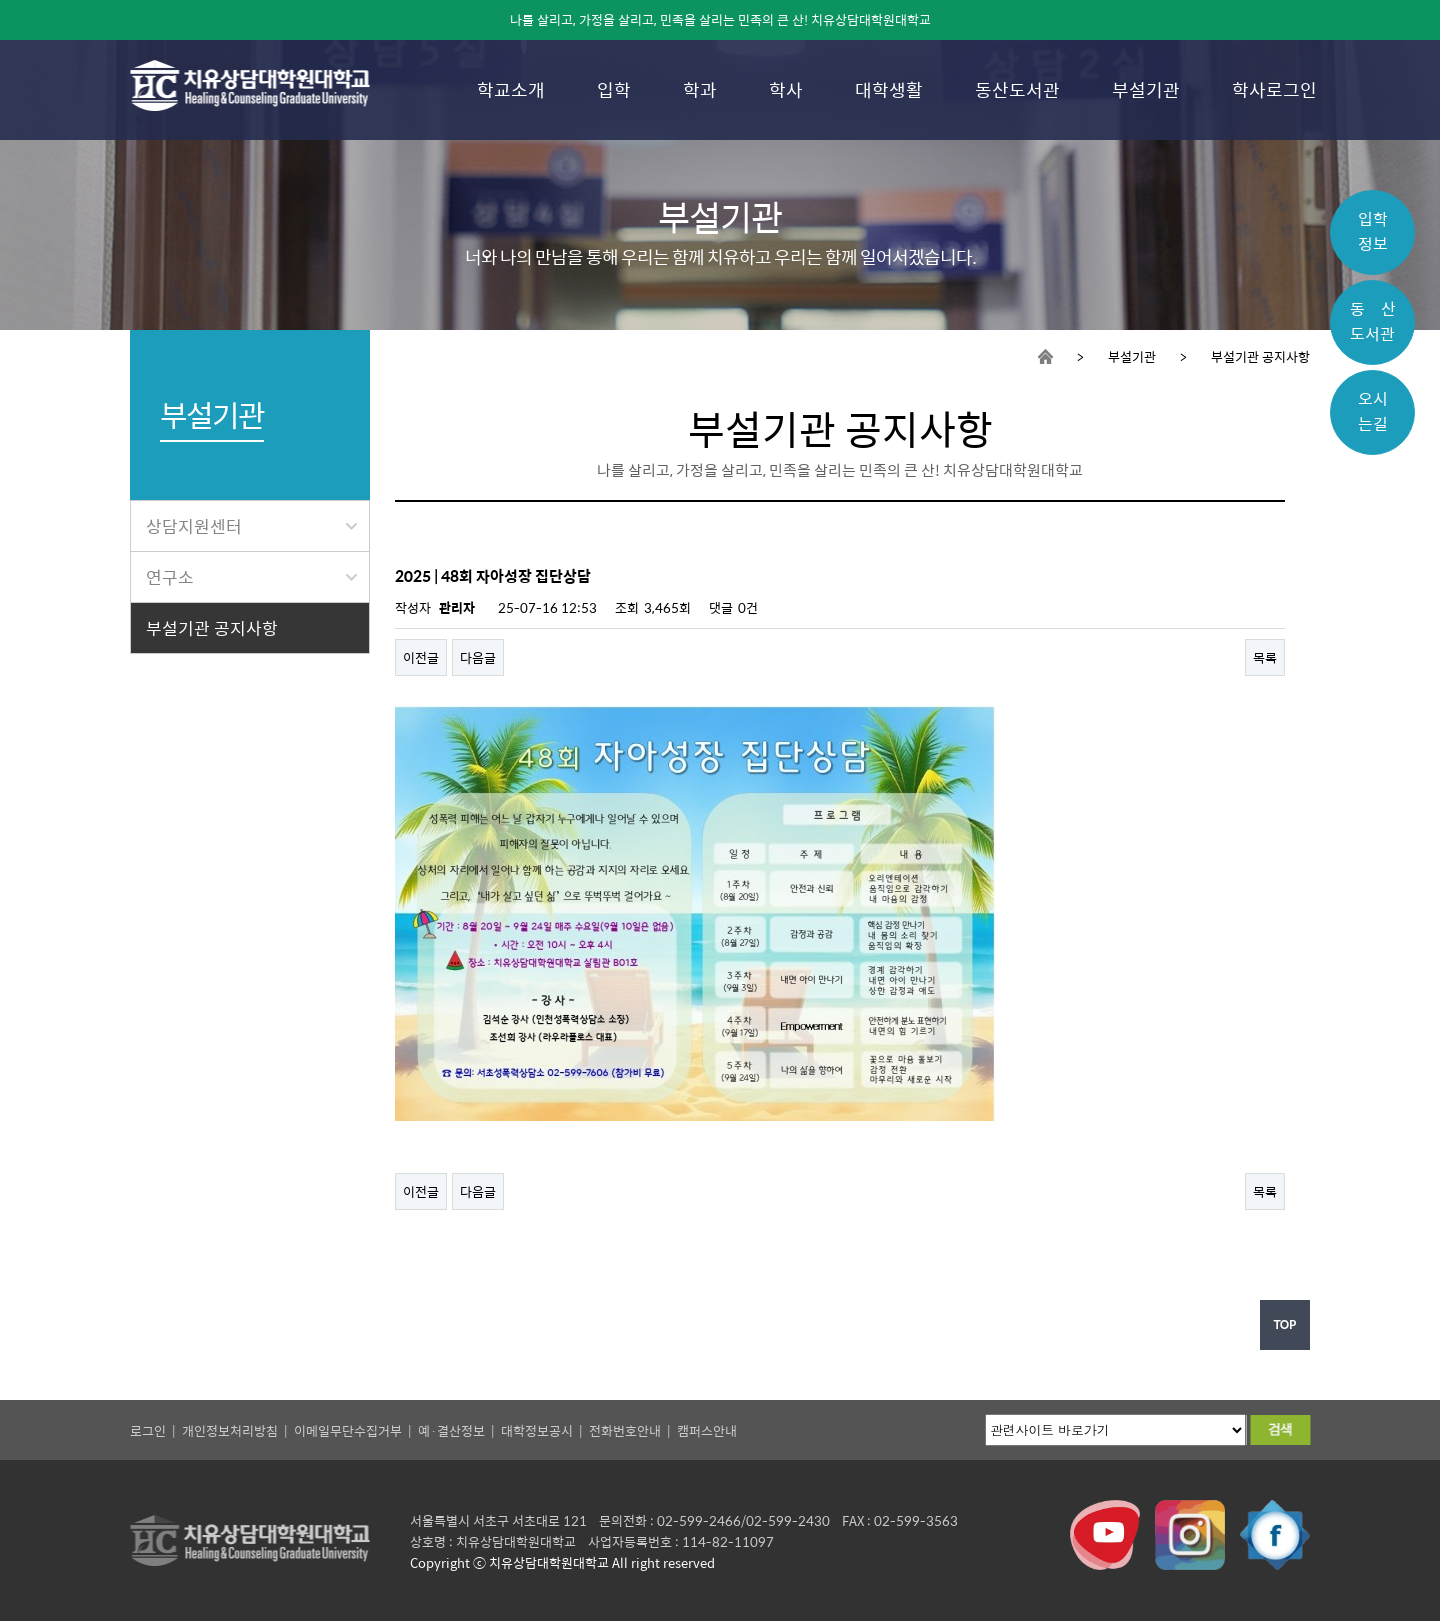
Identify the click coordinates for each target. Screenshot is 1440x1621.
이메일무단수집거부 (348, 1430)
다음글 (478, 657)
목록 (1265, 657)
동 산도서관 (1373, 321)
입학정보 (1373, 231)
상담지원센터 (251, 526)
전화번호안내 (625, 1430)
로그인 (148, 1430)
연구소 (251, 577)
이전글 (421, 657)
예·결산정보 (451, 1430)
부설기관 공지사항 (212, 628)
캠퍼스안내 (707, 1430)
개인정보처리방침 (230, 1430)
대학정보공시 (537, 1430)
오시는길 (1373, 411)
